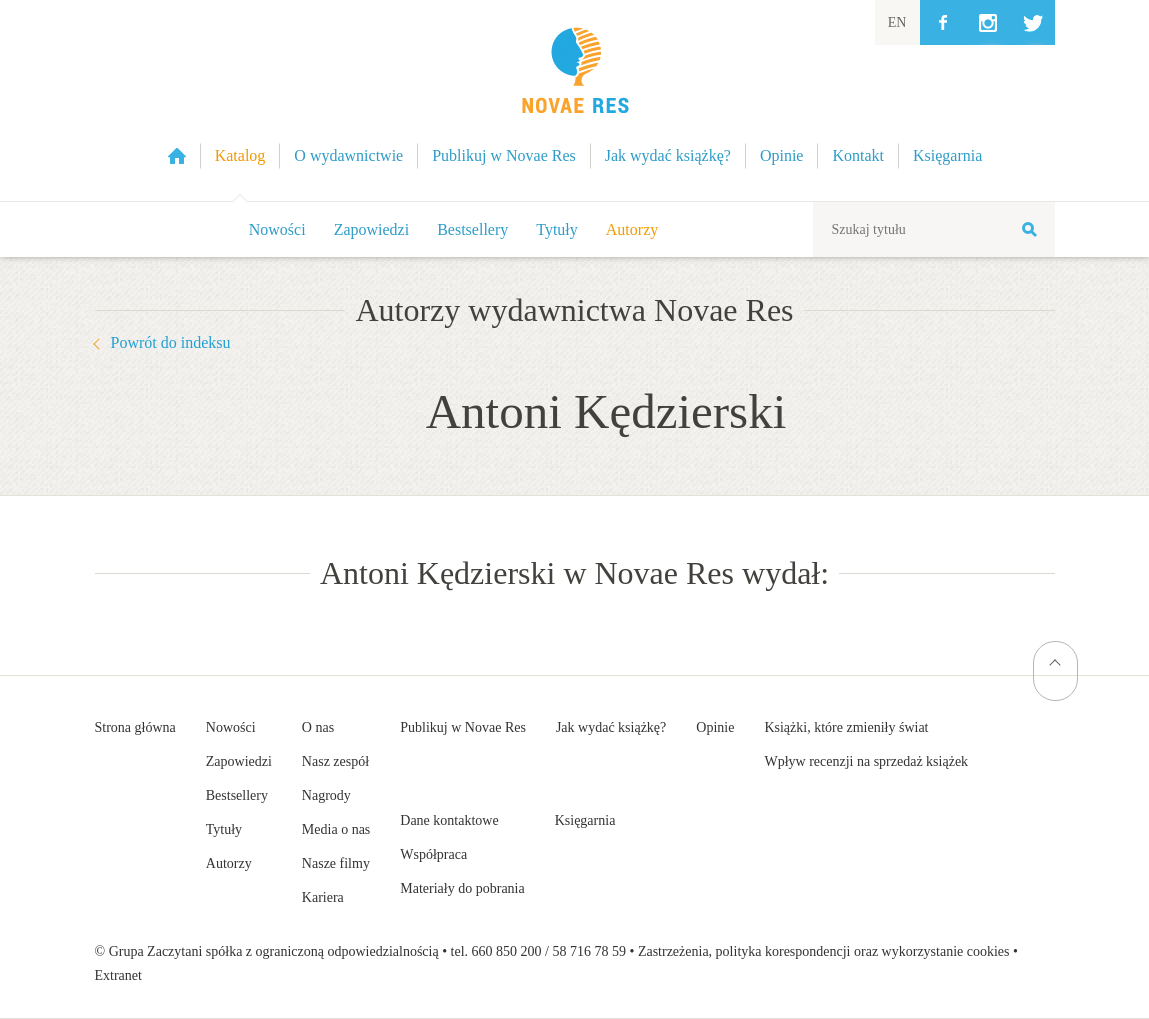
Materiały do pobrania (462, 888)
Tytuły (557, 229)
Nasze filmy (336, 863)
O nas (318, 727)
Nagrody (326, 795)
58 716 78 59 (589, 951)
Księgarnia (585, 820)
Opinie (715, 727)
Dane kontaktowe (449, 820)
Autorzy (632, 229)
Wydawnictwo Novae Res (575, 100)
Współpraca (433, 854)
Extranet (118, 975)
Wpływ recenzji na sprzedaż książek (866, 761)
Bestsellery (472, 229)
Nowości (277, 229)
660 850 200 (507, 951)
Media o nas (336, 829)
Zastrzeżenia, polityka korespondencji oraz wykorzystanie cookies (824, 951)
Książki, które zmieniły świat (846, 727)
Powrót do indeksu (171, 342)
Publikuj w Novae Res (463, 727)
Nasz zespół (335, 761)
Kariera (323, 897)
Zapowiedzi (372, 229)
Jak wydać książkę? (611, 727)
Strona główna (135, 727)
